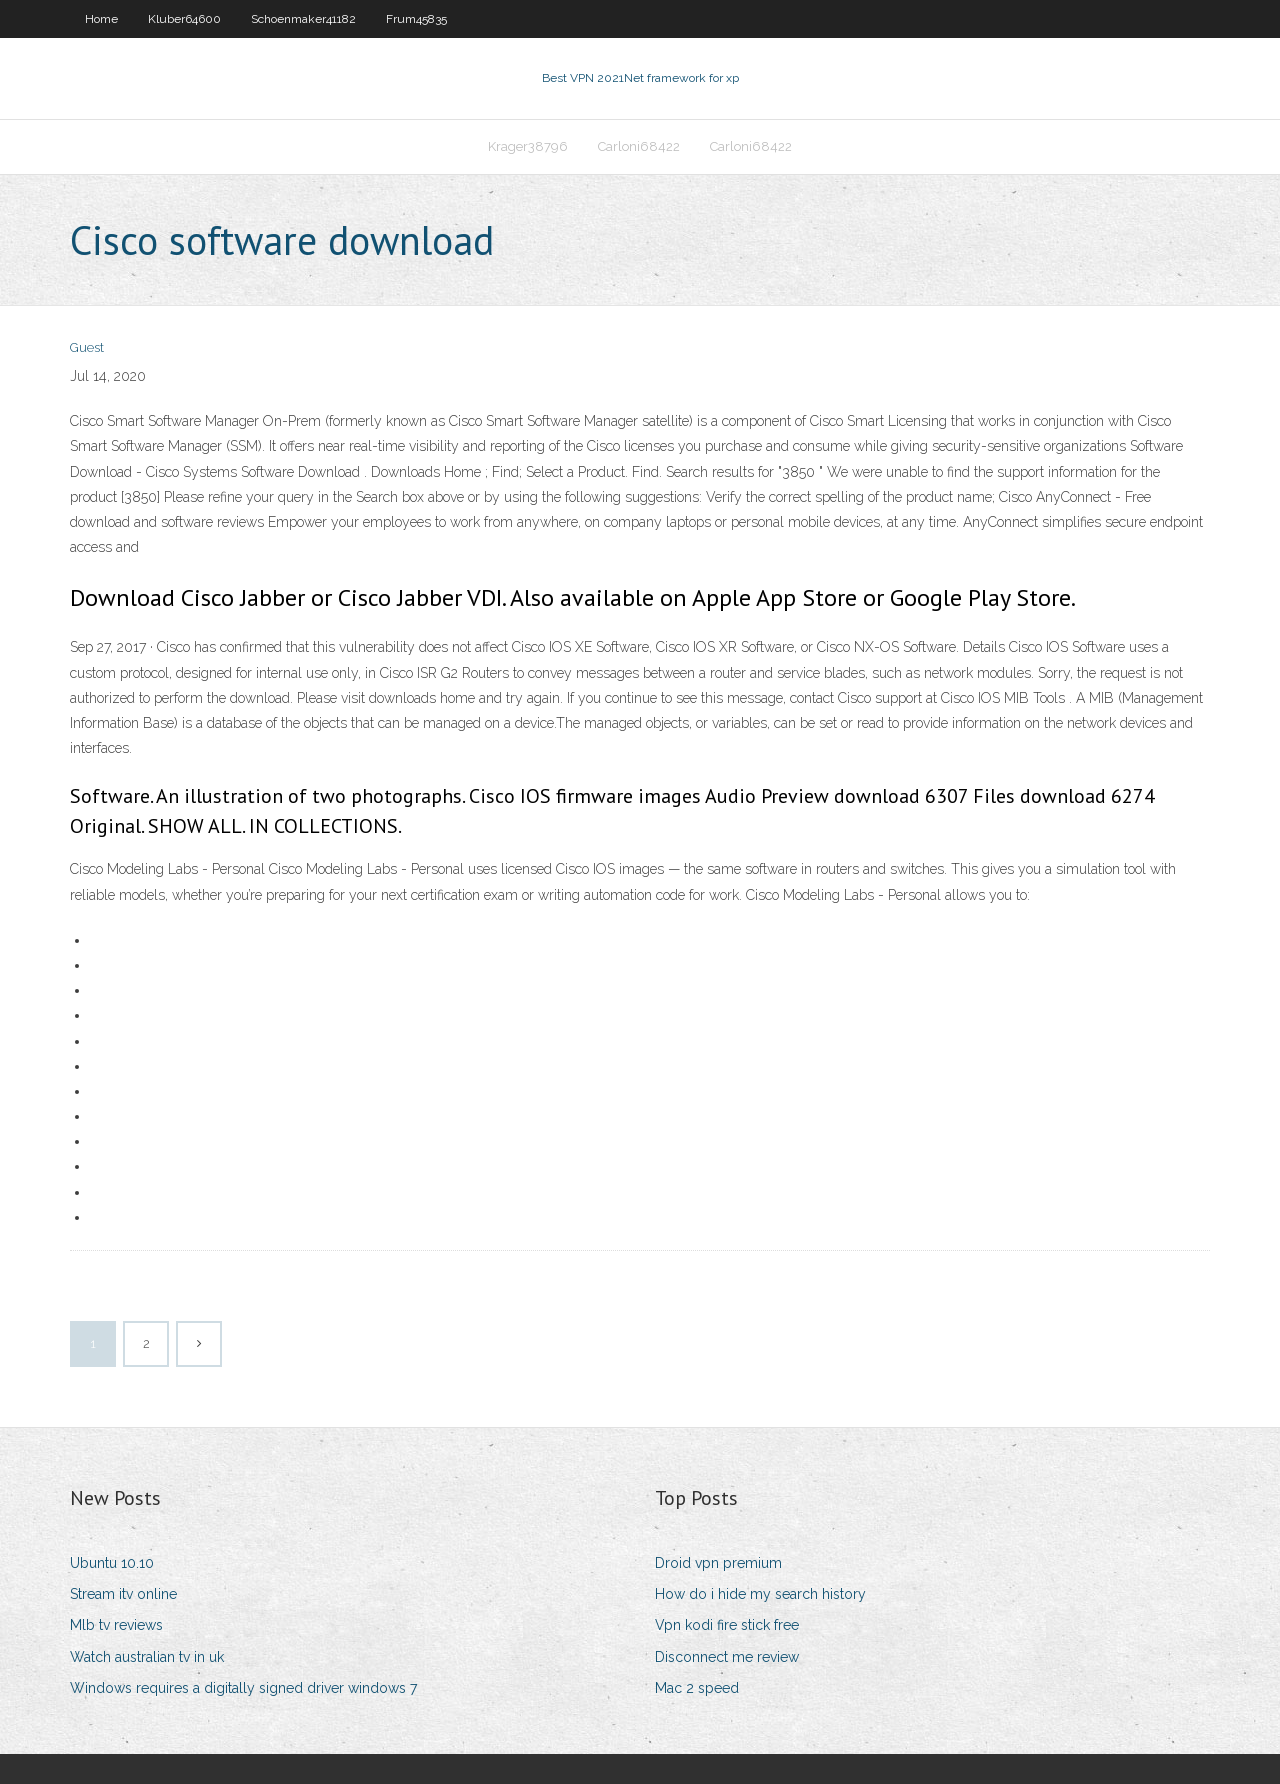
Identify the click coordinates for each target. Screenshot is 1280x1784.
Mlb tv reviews (116, 1625)
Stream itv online (123, 1594)
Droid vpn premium (718, 1563)
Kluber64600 (184, 19)
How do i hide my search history (760, 1594)
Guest (87, 347)
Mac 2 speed (697, 1688)
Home (101, 19)
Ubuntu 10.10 (112, 1563)
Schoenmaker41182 (303, 19)
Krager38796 (528, 146)
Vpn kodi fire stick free (727, 1625)
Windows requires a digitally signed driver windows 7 (243, 1688)
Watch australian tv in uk (147, 1657)
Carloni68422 (639, 146)
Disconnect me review (727, 1657)
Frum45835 (416, 19)
